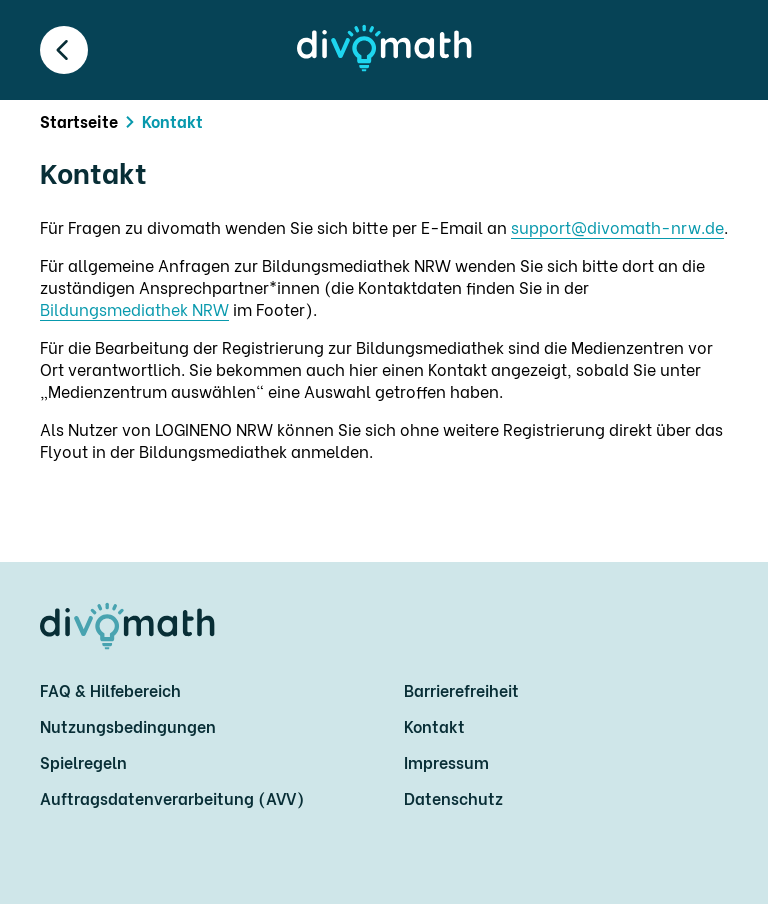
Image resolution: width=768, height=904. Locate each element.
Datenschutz (453, 797)
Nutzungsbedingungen (128, 725)
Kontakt (434, 725)
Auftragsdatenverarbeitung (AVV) (172, 797)
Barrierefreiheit (461, 689)
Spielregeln (83, 761)
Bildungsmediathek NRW (134, 308)
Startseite (79, 121)
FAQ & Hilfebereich (110, 689)
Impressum (446, 761)
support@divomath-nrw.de (617, 226)
